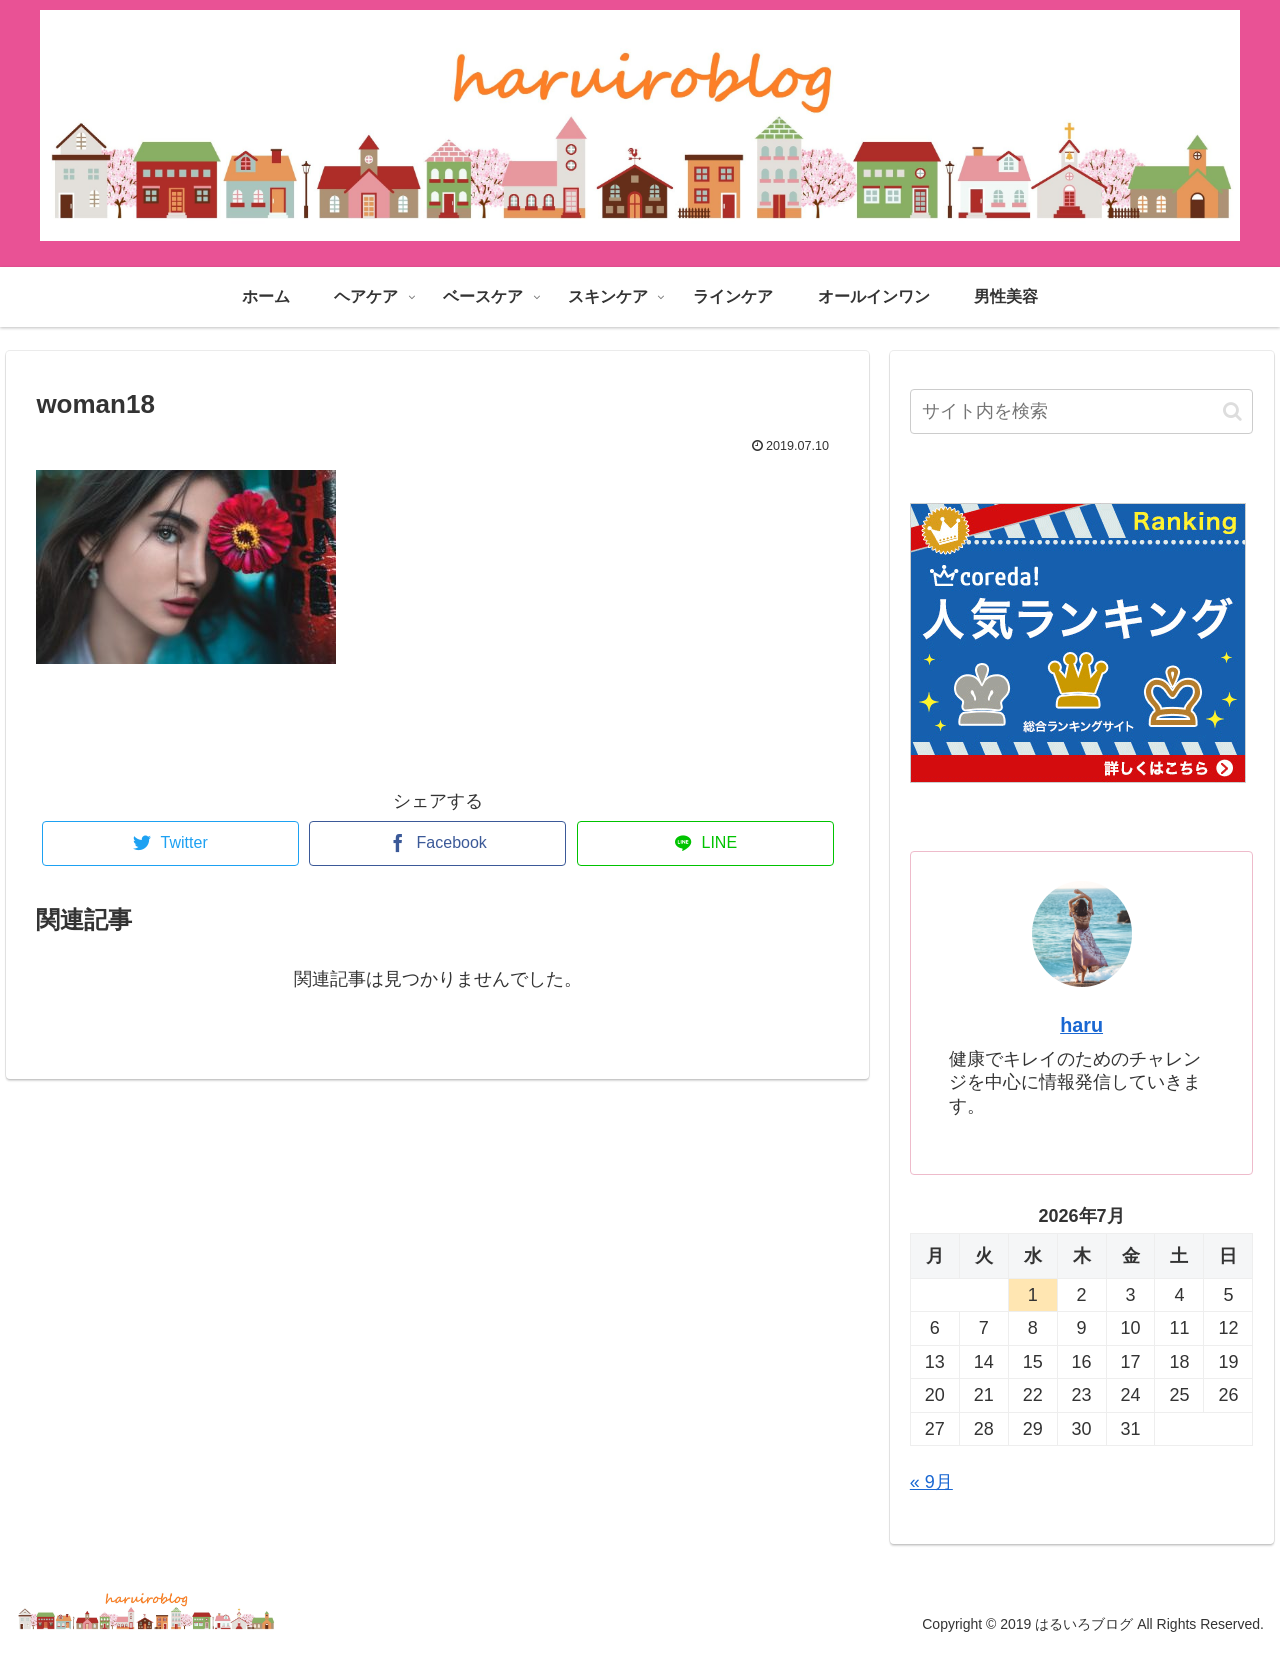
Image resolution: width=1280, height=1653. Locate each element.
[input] (1082, 411)
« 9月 (931, 1482)
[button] (1232, 411)
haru (1081, 1025)
